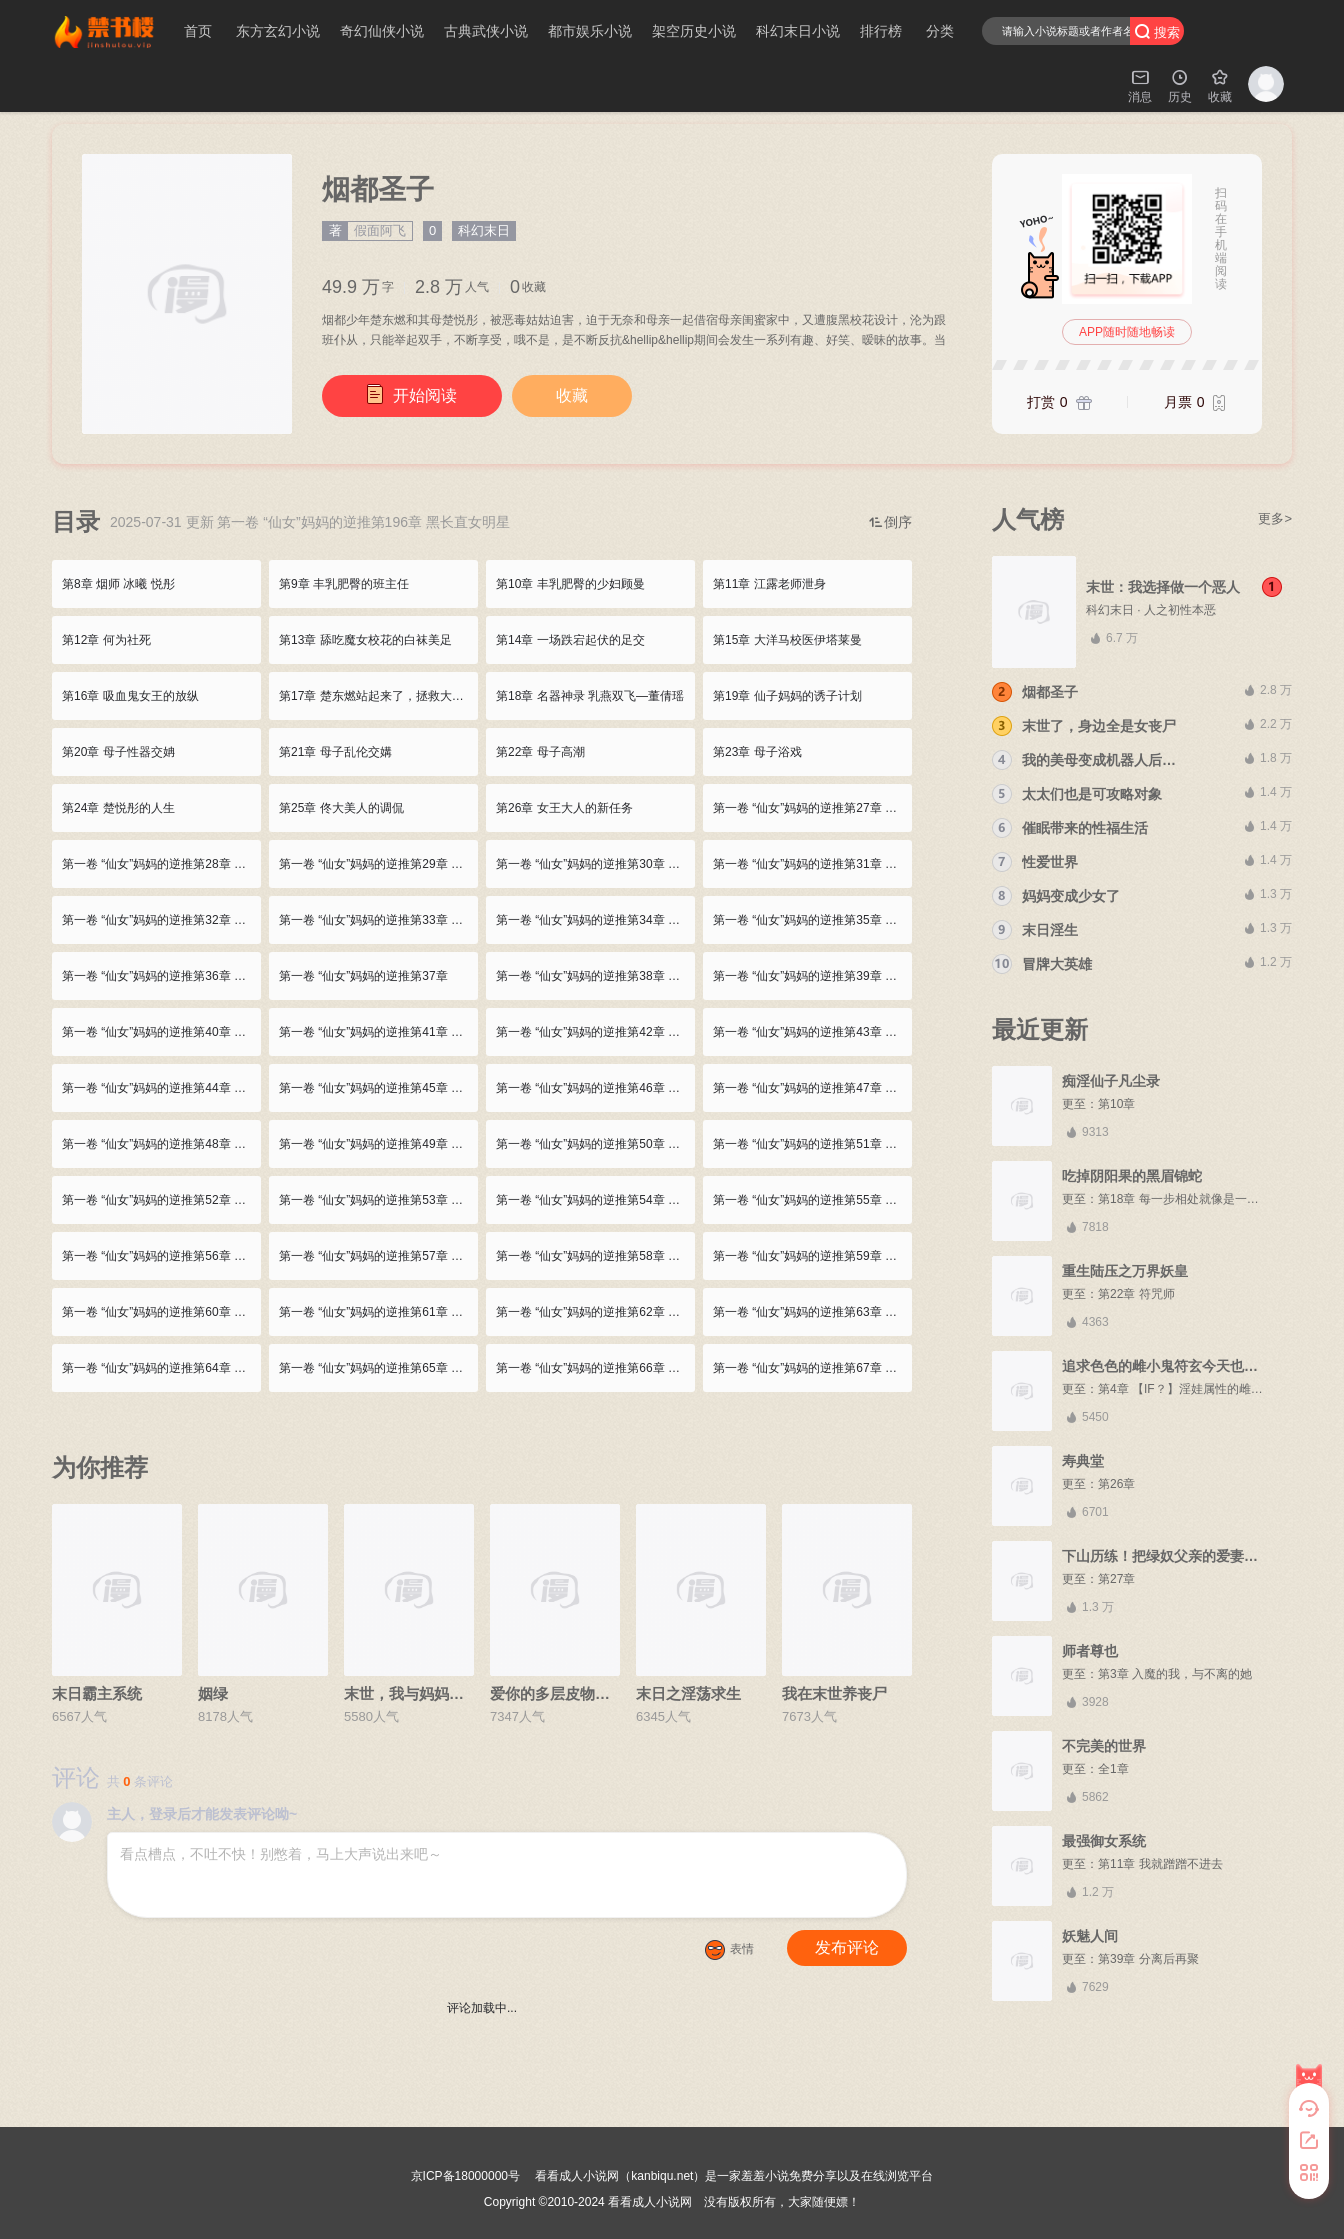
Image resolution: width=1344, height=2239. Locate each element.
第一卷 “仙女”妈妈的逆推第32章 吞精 (160, 920)
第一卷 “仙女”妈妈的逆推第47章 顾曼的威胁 (812, 1088)
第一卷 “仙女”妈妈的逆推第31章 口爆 (811, 864)
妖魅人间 (1090, 1936)
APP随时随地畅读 (1127, 332)
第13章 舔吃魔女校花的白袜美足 (365, 640)
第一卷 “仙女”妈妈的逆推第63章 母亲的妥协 (812, 1312)
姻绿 (213, 1693)
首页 (198, 31)
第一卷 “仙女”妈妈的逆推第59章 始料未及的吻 (812, 1256)
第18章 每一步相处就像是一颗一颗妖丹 (1202, 1199)
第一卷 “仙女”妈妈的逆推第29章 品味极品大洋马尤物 (378, 864)
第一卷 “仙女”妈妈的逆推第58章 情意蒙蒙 (595, 1256)
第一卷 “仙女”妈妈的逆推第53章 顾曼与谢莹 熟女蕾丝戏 (378, 1200)
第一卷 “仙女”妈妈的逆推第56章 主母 (160, 1256)
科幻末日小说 (798, 31)
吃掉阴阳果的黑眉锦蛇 (1132, 1176)
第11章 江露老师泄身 (769, 584)
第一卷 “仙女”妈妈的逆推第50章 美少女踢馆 (595, 1144)
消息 (1140, 85)
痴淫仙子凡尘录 (1111, 1081)
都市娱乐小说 (590, 31)
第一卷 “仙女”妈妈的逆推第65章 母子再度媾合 (378, 1368)
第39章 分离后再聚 (1148, 1959)
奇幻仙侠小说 (382, 31)
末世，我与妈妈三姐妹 (419, 1693)
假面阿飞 (380, 230)
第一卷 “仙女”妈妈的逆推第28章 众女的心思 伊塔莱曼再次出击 (161, 864)
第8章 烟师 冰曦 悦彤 (118, 584)
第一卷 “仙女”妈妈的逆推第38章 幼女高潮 (595, 976)
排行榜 (881, 31)
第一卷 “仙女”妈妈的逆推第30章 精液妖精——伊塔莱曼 (595, 864)
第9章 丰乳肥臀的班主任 (344, 584)
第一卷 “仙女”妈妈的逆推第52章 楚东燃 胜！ (161, 1200)
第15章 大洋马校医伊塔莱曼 (787, 640)
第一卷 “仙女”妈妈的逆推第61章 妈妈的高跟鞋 (378, 1312)
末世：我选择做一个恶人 (1163, 587)
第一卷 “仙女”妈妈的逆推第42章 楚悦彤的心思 (595, 1032)
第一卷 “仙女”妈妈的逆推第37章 (363, 976)
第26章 (1116, 1484)
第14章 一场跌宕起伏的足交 (570, 640)
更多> (1275, 518)
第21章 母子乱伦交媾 (335, 752)
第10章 (1116, 1104)
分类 (940, 31)
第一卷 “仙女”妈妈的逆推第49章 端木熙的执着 (378, 1144)
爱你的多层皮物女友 (557, 1693)
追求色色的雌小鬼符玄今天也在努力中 (1181, 1366)
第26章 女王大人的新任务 (564, 808)
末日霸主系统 (97, 1693)
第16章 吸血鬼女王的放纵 (130, 696)
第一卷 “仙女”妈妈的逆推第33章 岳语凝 (378, 920)
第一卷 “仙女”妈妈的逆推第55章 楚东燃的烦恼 (812, 1200)
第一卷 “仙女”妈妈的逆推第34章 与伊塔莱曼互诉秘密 (595, 920)
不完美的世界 (1104, 1746)
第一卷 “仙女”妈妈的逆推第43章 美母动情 (812, 1032)
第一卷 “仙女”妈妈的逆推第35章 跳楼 (811, 920)
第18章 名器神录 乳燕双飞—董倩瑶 (590, 696)
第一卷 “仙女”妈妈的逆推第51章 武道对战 (812, 1144)
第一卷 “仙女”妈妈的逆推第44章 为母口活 (161, 1088)
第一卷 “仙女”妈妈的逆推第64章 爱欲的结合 (161, 1368)
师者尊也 (1090, 1651)
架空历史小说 (694, 31)
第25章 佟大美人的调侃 (341, 808)
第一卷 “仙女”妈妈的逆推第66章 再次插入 (595, 1368)
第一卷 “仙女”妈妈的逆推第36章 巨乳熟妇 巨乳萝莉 (161, 976)
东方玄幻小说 (278, 31)
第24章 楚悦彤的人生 (118, 808)
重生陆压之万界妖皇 (1125, 1271)
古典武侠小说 (486, 31)
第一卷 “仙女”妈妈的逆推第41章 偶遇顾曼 (378, 1032)
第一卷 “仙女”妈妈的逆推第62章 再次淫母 (595, 1312)
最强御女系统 (1104, 1841)
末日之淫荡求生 (688, 1693)
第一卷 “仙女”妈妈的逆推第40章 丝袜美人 (161, 1032)
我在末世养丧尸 (834, 1693)
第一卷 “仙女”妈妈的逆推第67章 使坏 (811, 1368)
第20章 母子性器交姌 (118, 752)
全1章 (1113, 1769)
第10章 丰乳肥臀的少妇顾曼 (570, 584)
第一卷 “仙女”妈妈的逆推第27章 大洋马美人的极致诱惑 (812, 808)
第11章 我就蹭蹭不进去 (1160, 1864)
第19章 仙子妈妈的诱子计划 (787, 696)
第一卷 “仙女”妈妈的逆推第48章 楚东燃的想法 (161, 1144)
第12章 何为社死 (106, 640)
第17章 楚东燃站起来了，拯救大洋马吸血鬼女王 (378, 696)
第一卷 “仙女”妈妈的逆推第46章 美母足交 (595, 1088)
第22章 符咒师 (1136, 1294)
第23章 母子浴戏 (757, 752)
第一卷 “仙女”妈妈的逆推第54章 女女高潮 (595, 1200)
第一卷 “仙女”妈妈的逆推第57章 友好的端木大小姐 (378, 1256)
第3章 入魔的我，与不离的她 (1175, 1674)
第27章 (1116, 1579)
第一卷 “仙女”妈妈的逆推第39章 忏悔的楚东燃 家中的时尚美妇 (812, 976)
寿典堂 (1083, 1461)
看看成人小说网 (650, 2202)
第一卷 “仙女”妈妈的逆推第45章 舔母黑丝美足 (378, 1088)
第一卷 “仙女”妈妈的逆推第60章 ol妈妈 (161, 1312)
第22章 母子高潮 (540, 752)
